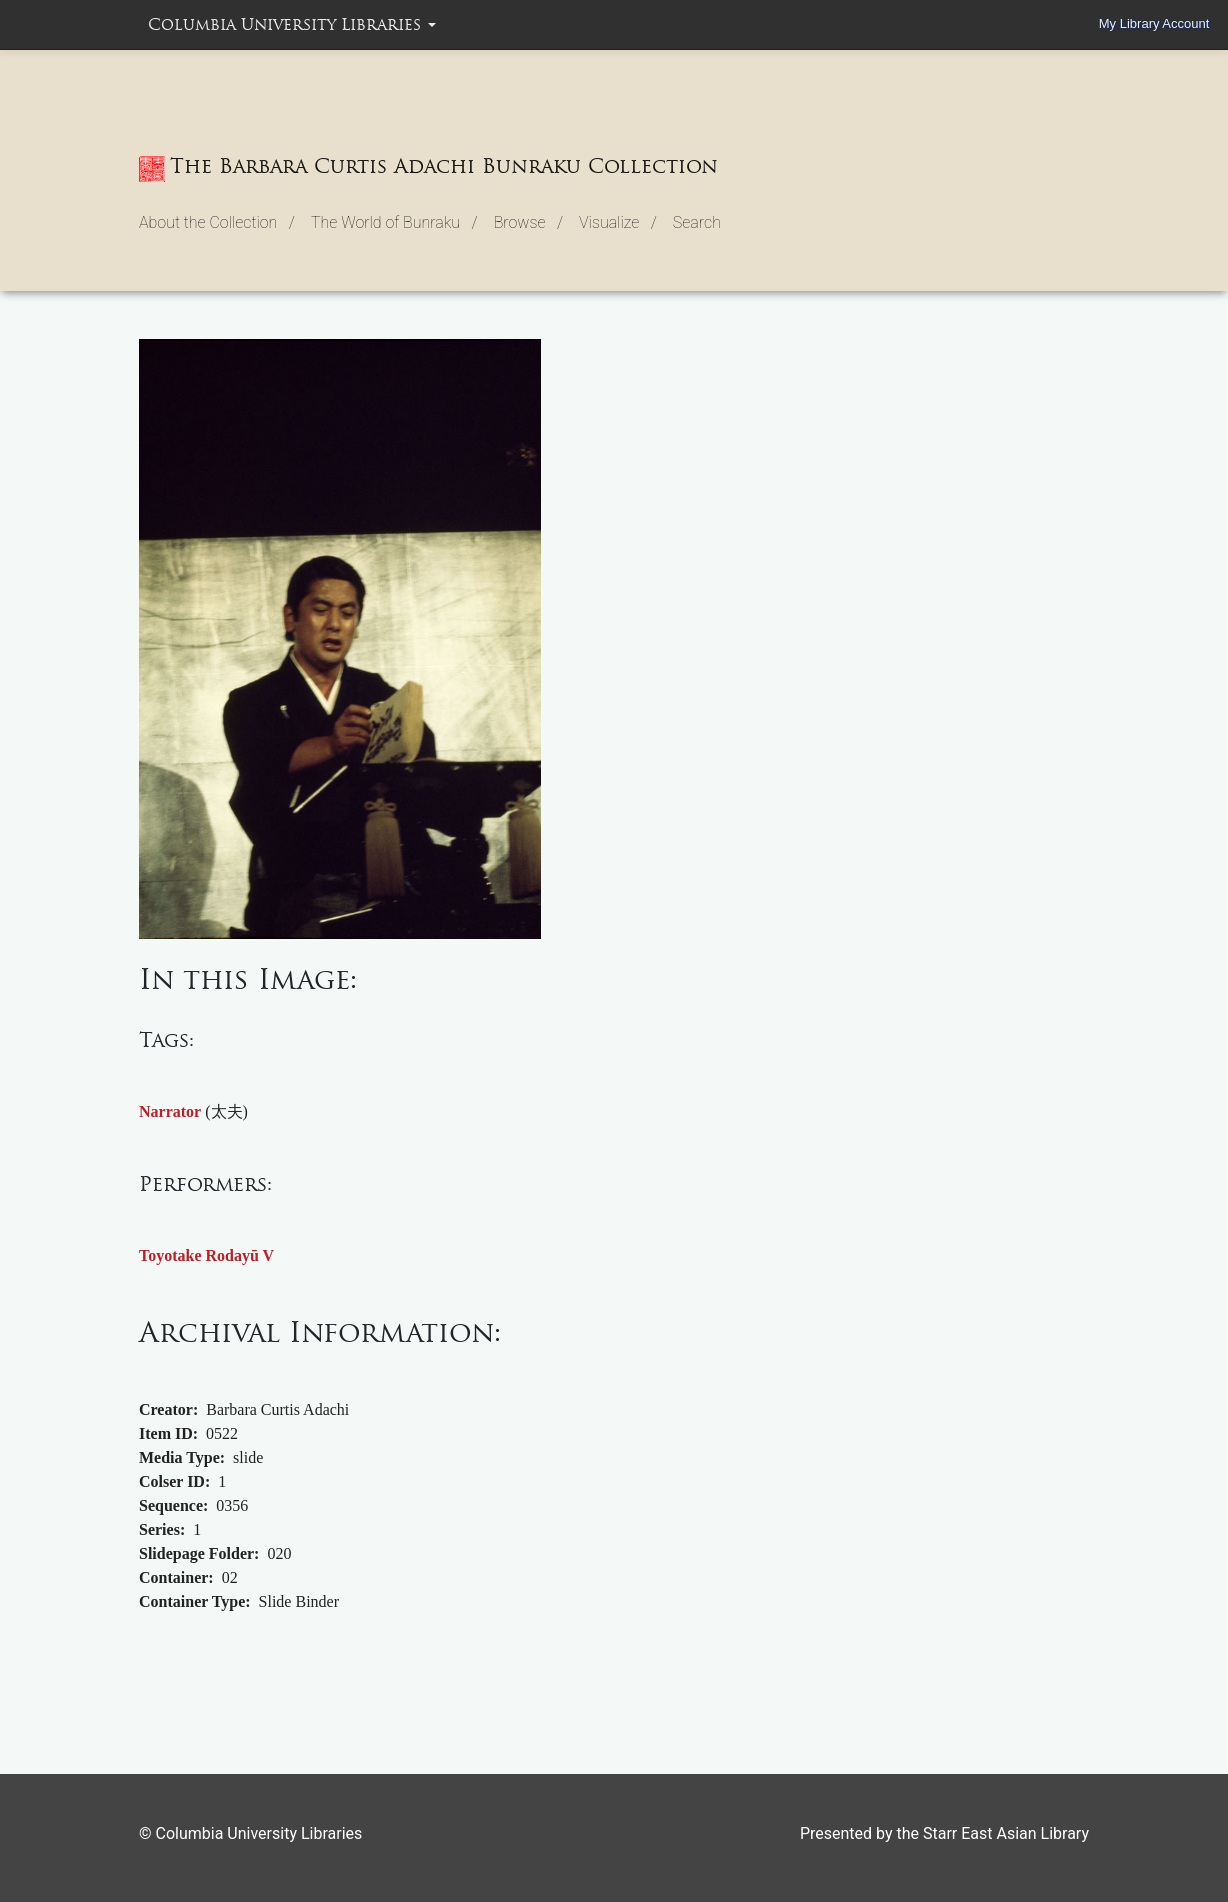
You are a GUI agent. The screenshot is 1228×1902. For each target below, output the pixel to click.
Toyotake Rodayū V (206, 1255)
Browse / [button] (528, 222)
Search (697, 222)
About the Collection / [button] (217, 222)
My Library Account (1154, 23)
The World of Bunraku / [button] (394, 222)
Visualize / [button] (618, 222)
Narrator (170, 1111)
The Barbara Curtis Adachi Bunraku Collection (428, 168)
